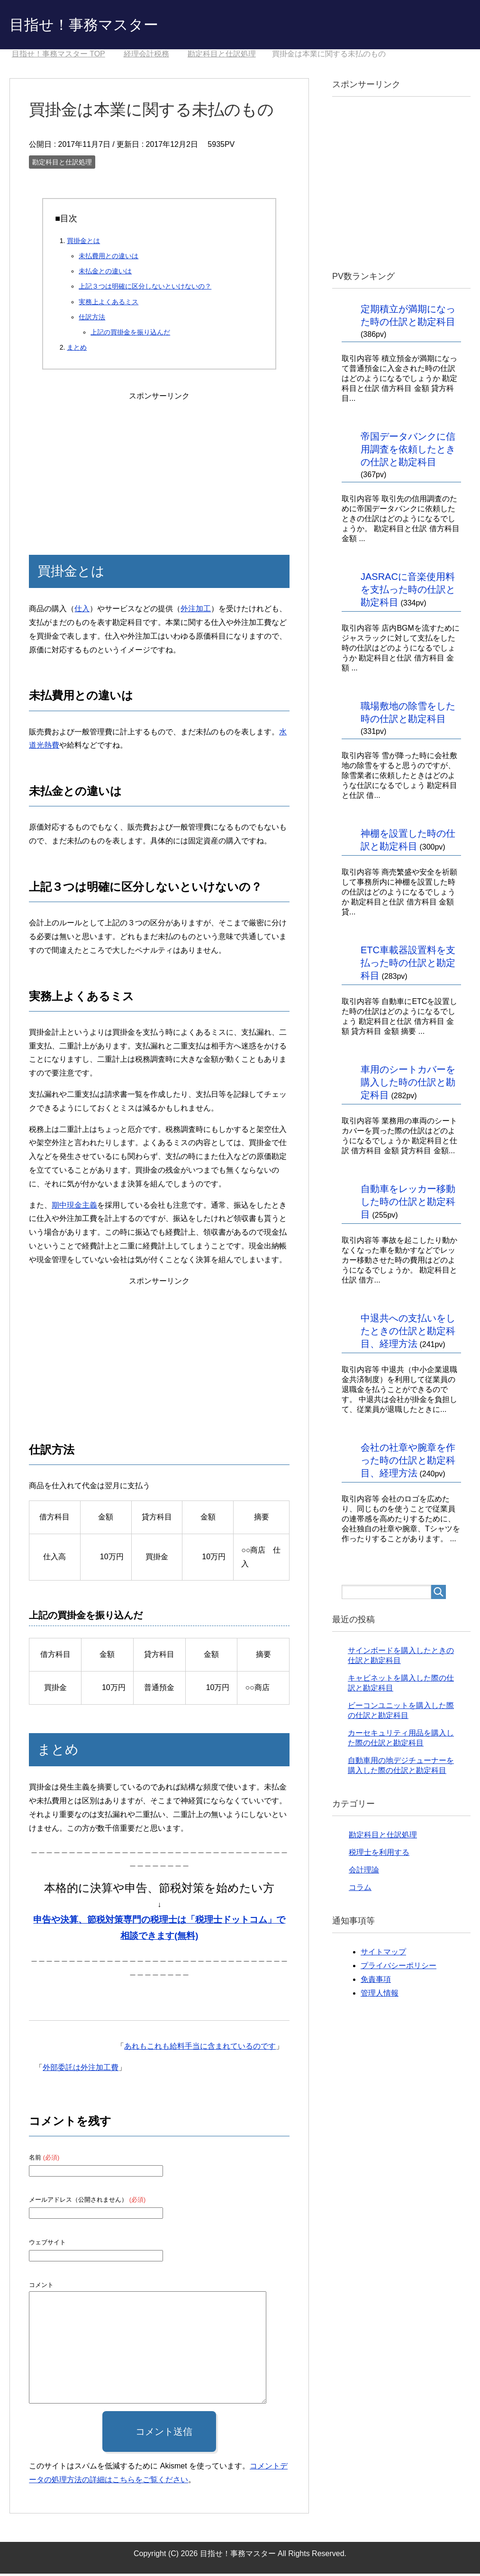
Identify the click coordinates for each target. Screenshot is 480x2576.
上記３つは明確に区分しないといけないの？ (145, 288)
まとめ (77, 349)
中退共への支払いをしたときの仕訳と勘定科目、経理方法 (408, 1333)
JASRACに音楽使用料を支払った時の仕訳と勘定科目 (408, 592)
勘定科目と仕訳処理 (62, 164)
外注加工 (196, 611)
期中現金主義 (74, 1207)
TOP (58, 56)
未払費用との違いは (108, 258)
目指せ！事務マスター (95, 25)
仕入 (82, 611)
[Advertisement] (159, 465)
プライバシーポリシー (398, 1968)
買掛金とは (83, 243)
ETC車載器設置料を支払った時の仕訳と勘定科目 (408, 965)
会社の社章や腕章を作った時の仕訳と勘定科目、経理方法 (408, 1463)
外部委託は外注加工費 (80, 2070)
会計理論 (364, 1872)
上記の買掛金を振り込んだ (130, 334)
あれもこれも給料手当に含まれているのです (200, 2048)
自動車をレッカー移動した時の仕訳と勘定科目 (408, 1204)
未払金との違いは (105, 273)
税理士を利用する (379, 1855)
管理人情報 (379, 1995)
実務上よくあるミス (108, 304)
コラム (360, 1890)
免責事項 (376, 1982)
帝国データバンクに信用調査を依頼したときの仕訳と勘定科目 (408, 452)
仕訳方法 (92, 319)
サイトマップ (383, 1954)
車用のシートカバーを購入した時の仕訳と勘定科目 (408, 1085)
